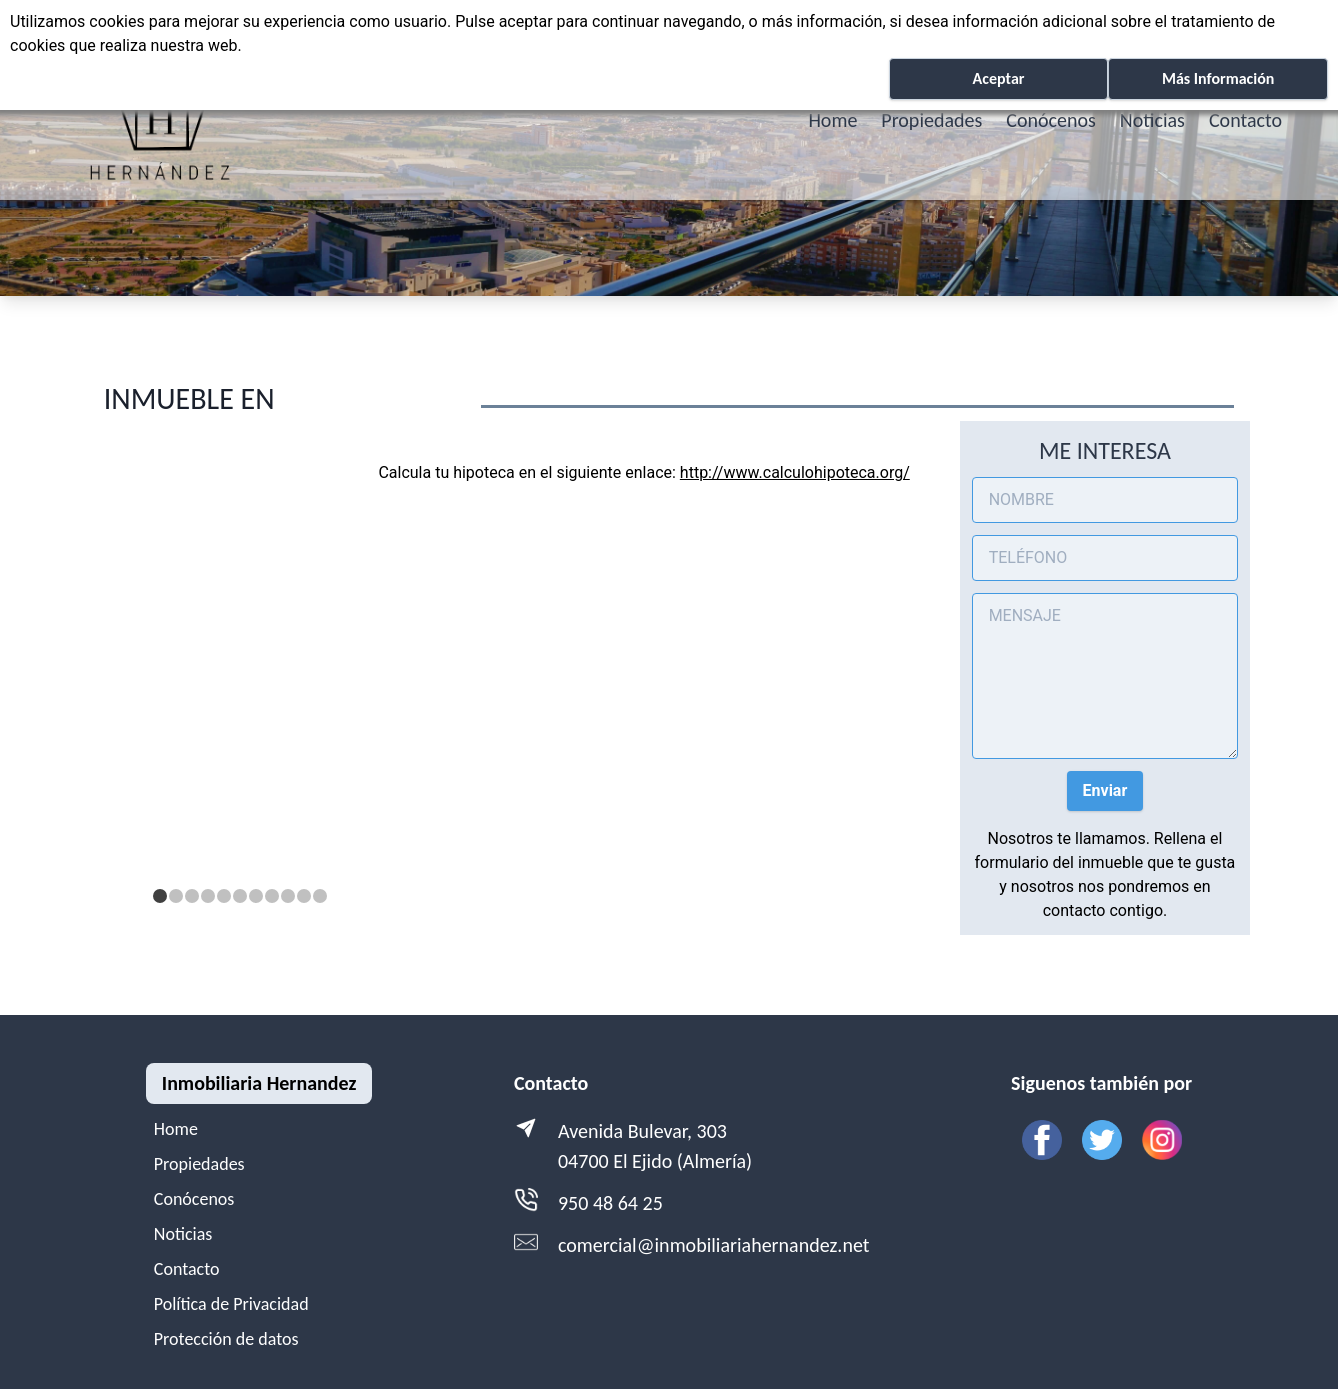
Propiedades (931, 120)
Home (832, 120)
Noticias (1152, 120)
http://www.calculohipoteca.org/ (795, 472)
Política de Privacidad (231, 1304)
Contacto (1245, 120)
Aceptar (999, 78)
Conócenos (1051, 120)
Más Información (1218, 78)
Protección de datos (226, 1339)
